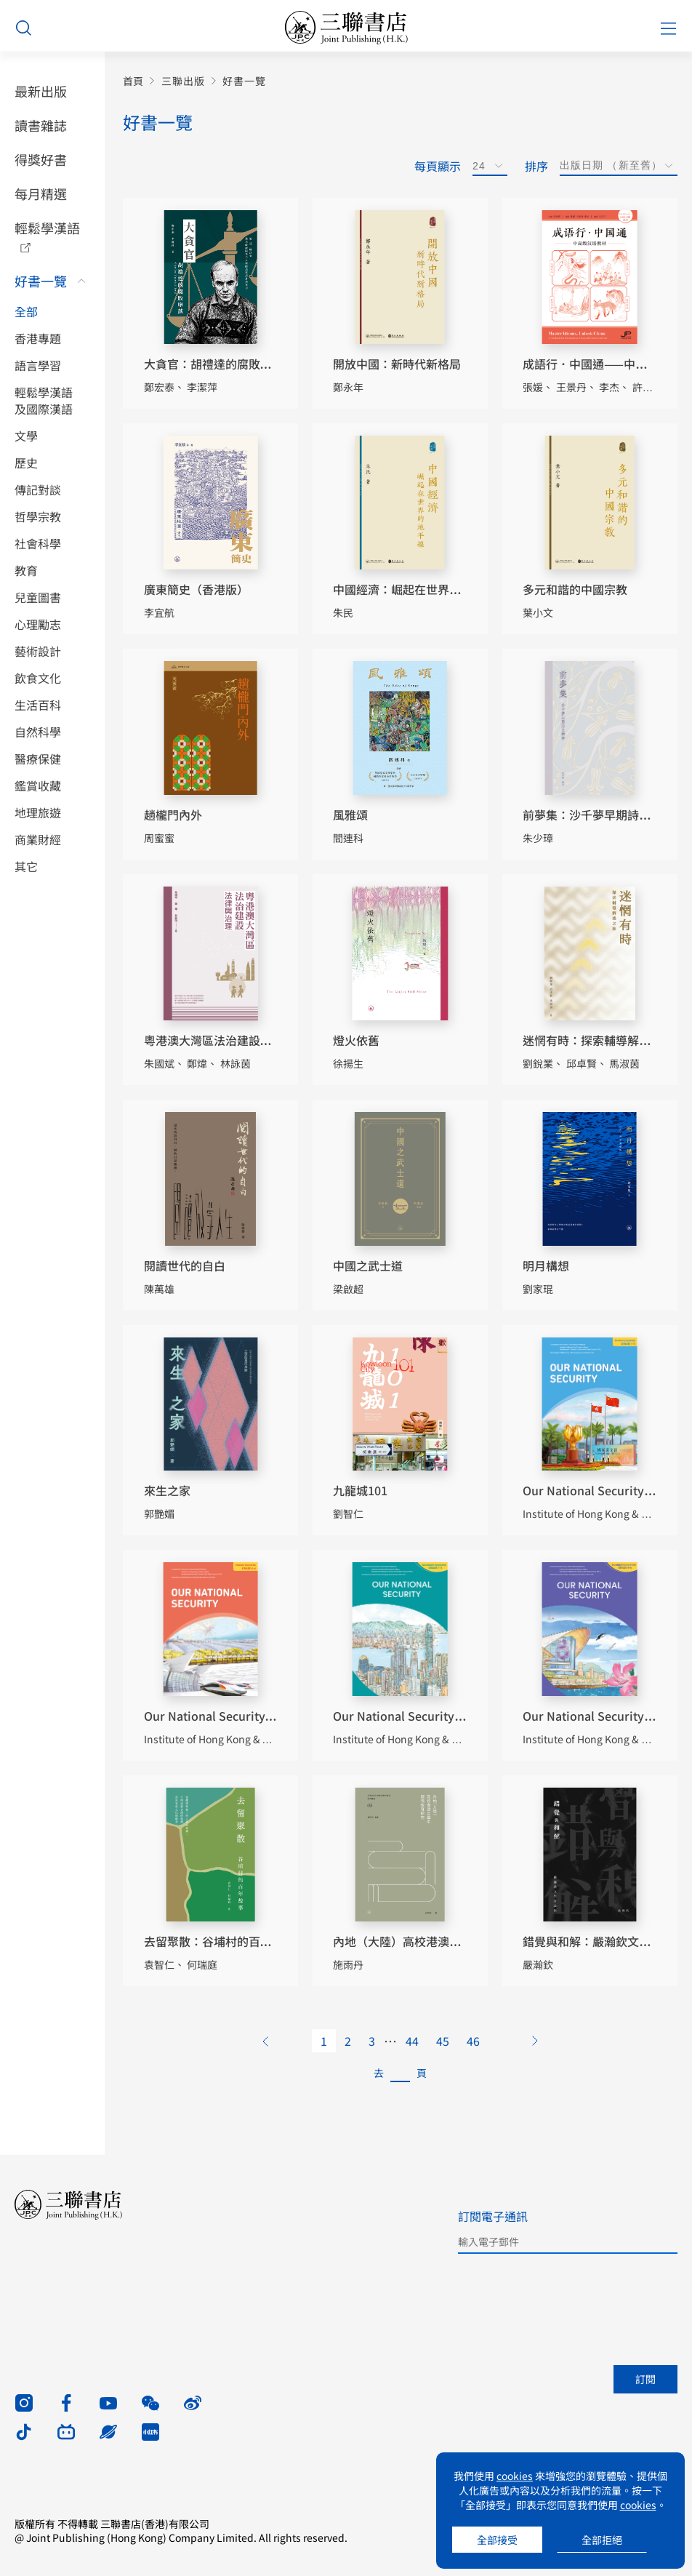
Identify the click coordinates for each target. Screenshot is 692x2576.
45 (442, 2040)
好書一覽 (41, 280)
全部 (26, 311)
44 (412, 2040)
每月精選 (41, 193)
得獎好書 (41, 159)
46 (473, 2040)
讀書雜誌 (41, 125)
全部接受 (497, 2539)
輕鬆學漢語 (47, 227)
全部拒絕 (602, 2539)
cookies (514, 2475)
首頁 (133, 81)
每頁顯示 (437, 166)
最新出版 (41, 90)
